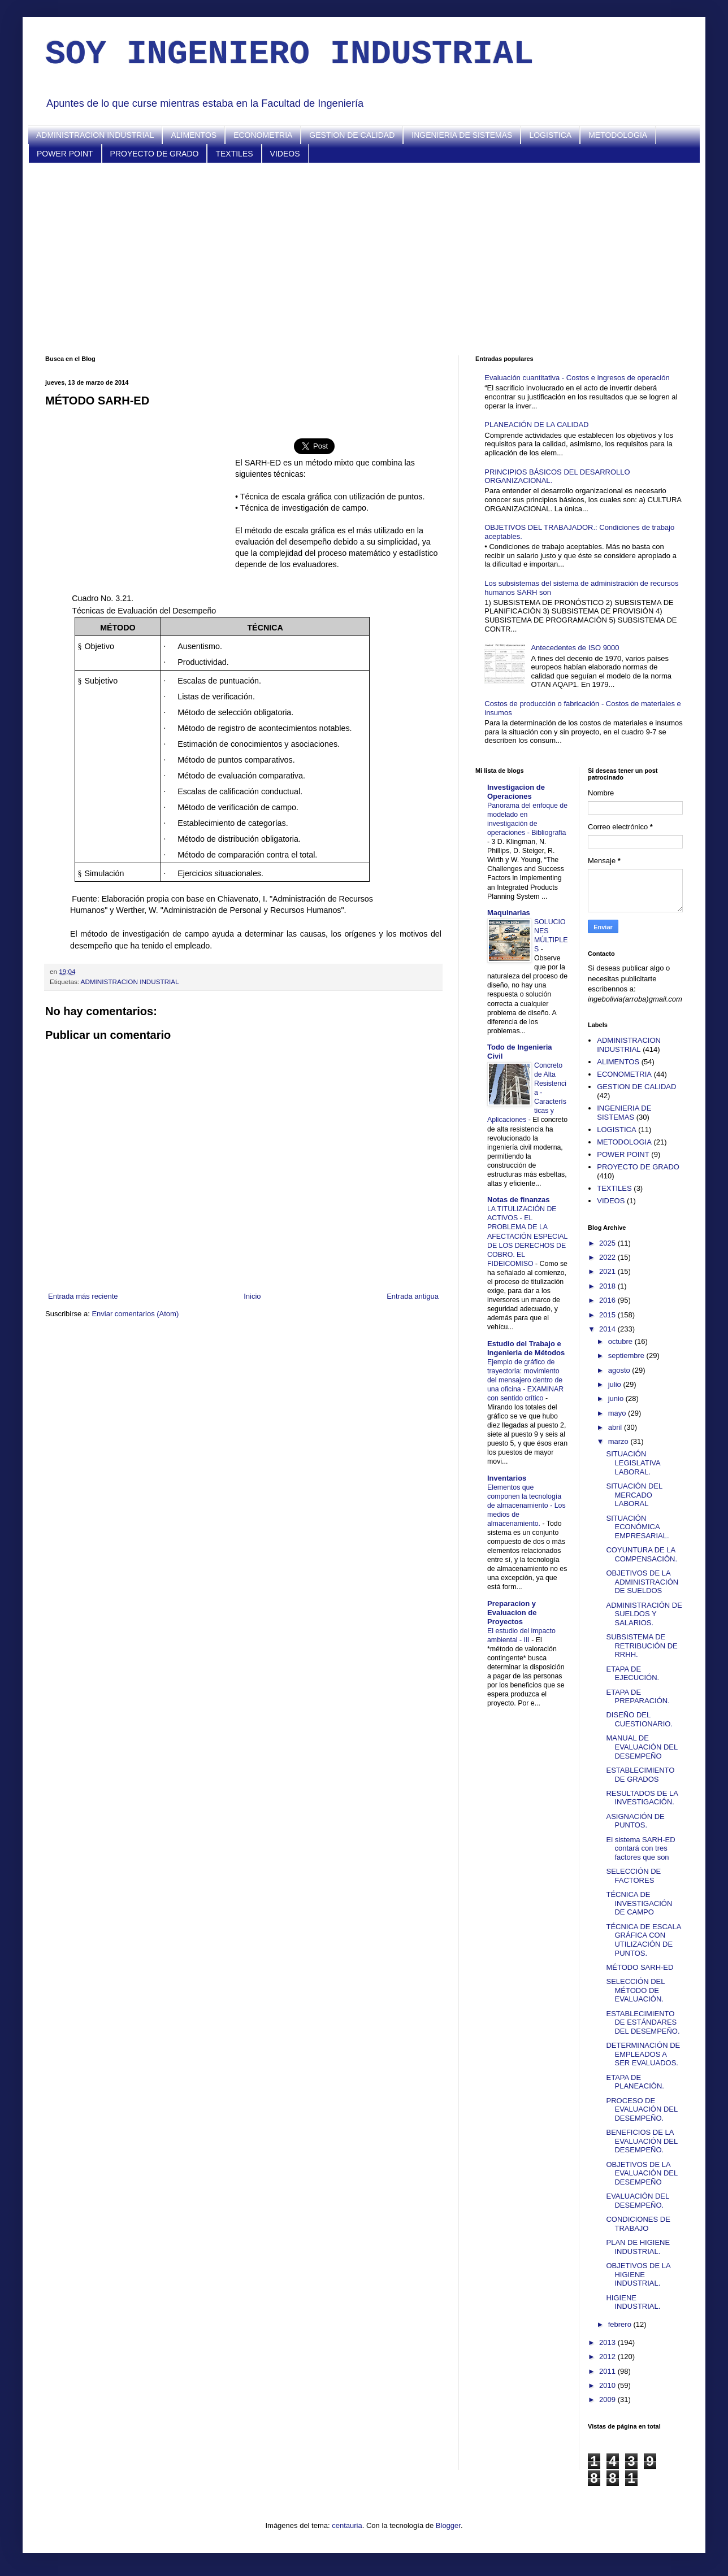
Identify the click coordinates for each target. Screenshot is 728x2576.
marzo (619, 1441)
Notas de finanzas (518, 1199)
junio (617, 1398)
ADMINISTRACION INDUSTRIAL (95, 135)
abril (616, 1427)
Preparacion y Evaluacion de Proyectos (511, 1612)
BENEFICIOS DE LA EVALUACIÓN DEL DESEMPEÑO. (641, 2141)
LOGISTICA (550, 135)
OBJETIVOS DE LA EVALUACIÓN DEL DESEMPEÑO (641, 2173)
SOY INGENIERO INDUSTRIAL (289, 54)
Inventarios (506, 1478)
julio (615, 1384)
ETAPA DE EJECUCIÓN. (632, 1673)
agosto (620, 1370)
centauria (347, 2525)
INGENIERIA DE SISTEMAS (461, 135)
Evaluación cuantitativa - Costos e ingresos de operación (576, 377)
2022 (608, 1257)
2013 (608, 2342)
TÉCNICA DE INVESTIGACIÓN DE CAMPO (639, 1903)
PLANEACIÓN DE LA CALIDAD (536, 424)
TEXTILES (234, 153)
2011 (608, 2371)
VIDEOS (285, 153)
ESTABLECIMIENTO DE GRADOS (640, 1774)
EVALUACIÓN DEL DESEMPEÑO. (637, 2200)
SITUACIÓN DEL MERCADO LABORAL (634, 1495)
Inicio (252, 1296)
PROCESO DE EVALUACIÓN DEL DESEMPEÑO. (641, 2109)
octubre (621, 1341)
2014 (608, 1329)
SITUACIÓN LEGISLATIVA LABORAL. (633, 1463)
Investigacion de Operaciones (516, 791)
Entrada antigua (413, 1296)
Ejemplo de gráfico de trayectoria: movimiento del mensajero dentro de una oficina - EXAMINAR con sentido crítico (525, 1380)
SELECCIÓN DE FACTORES (633, 1876)
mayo (618, 1413)
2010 (608, 2385)
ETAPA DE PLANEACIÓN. (635, 2082)
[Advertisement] (364, 259)
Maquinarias (508, 912)
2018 (608, 1286)
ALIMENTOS (193, 135)
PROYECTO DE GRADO (154, 153)
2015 (608, 1315)
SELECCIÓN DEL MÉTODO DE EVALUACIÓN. (635, 1990)
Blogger (448, 2525)
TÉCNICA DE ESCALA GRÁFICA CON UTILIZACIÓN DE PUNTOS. (643, 1939)
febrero (621, 2324)
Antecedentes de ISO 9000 (575, 647)
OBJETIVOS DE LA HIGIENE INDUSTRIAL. (638, 2274)
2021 (608, 1271)
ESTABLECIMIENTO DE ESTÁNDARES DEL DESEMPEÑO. (642, 2022)
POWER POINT (65, 153)
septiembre (627, 1355)
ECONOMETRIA (262, 135)
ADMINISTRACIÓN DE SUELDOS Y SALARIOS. (644, 1614)
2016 (608, 1300)
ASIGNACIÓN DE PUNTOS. (635, 1821)
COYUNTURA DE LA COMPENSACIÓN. (641, 1554)
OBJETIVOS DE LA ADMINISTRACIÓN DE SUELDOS (642, 1582)
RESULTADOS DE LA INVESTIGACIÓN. (642, 1798)
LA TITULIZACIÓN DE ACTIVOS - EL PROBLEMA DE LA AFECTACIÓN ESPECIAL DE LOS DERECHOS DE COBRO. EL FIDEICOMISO (527, 1236)
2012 (608, 2356)
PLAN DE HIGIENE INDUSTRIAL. (638, 2247)
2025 (608, 1243)
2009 (608, 2399)
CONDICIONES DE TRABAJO (638, 2224)
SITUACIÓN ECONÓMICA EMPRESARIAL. (637, 1527)
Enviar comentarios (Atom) (135, 1313)
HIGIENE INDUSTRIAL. (633, 2302)
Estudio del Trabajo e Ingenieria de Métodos (526, 1348)
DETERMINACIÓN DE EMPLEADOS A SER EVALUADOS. (643, 2054)
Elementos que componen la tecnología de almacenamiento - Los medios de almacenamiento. (526, 1505)
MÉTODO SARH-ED (639, 1967)
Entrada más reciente (83, 1296)
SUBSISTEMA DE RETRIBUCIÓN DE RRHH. (641, 1646)
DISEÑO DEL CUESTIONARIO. (639, 1719)
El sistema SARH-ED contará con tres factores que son (640, 1848)
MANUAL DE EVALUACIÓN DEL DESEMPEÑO (641, 1747)
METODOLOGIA (617, 135)
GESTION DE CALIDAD (352, 135)
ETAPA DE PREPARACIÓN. (637, 1696)
